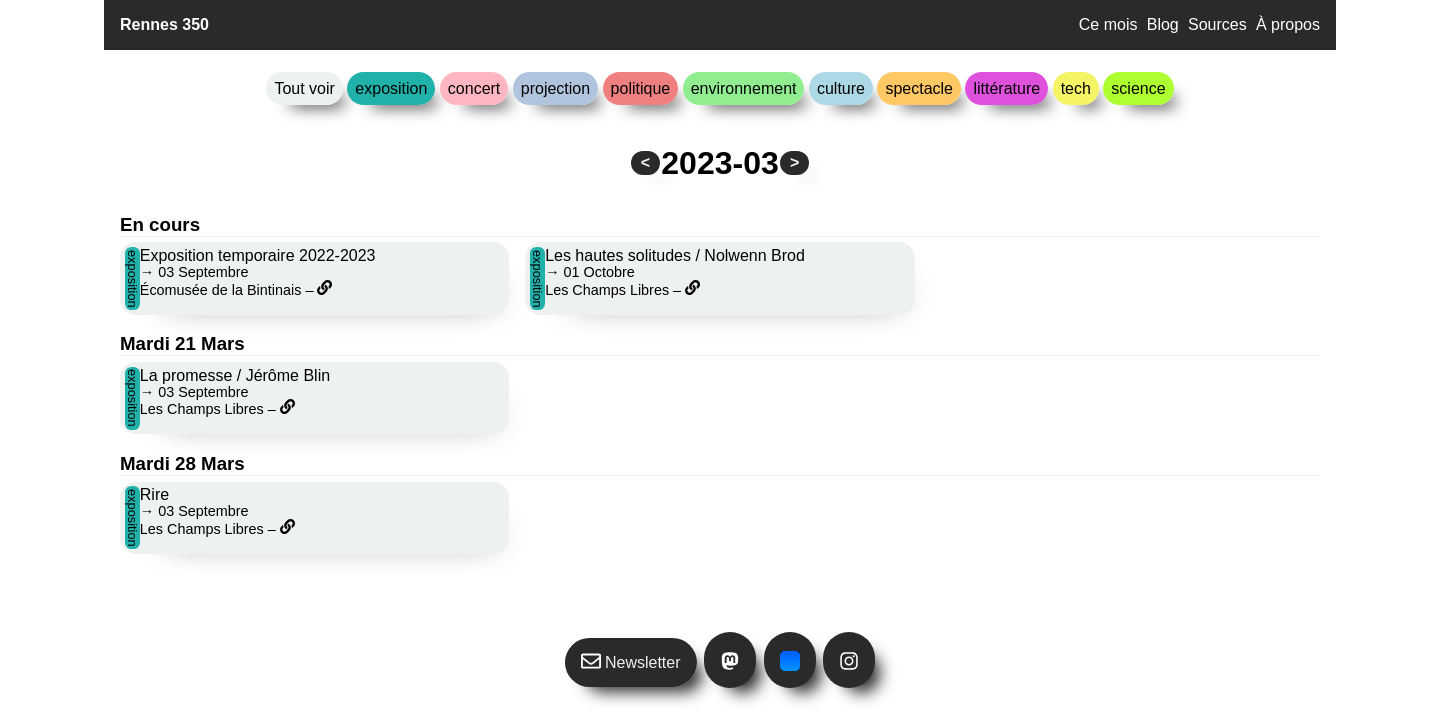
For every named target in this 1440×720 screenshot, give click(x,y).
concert (474, 88)
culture (841, 88)
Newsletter (631, 661)
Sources (1217, 24)
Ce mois (1108, 24)
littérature (1006, 88)
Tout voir (304, 88)
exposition (391, 88)
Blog (1163, 24)
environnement (744, 88)
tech (1076, 88)
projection (555, 88)
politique (641, 88)
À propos (1288, 24)
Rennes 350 (164, 24)
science (1138, 88)
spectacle (919, 88)
